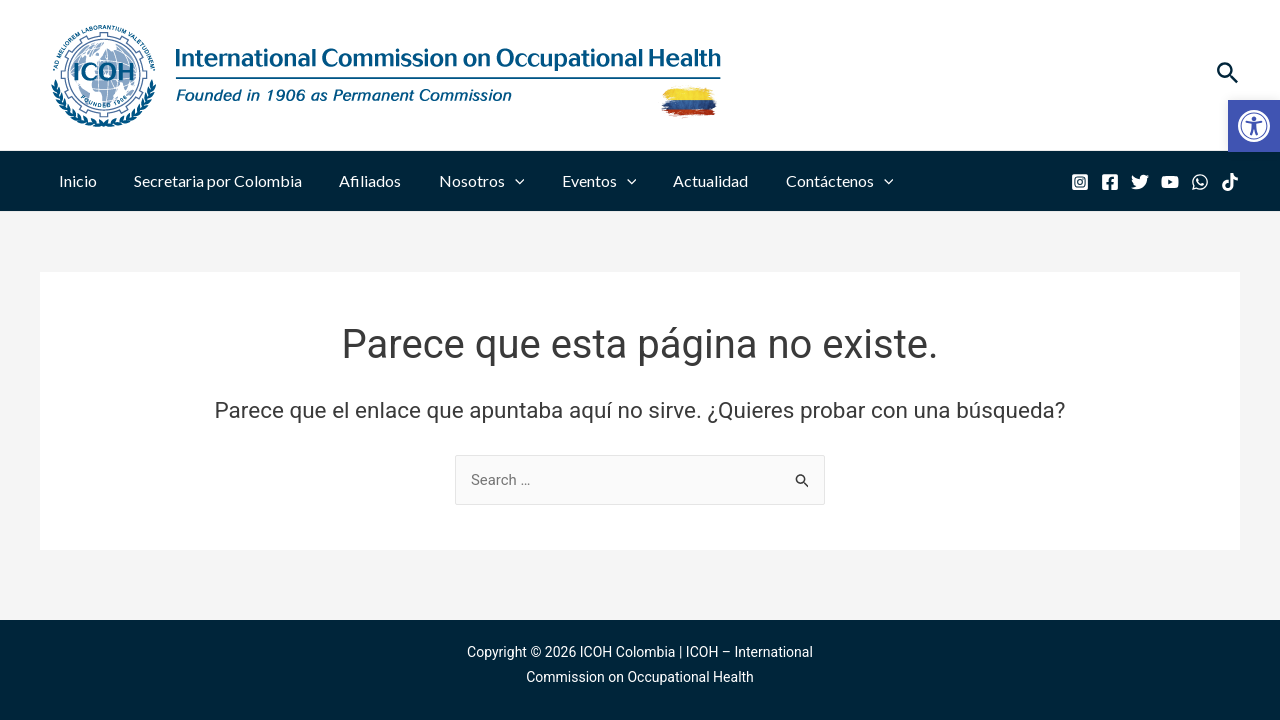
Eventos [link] (575, 181)
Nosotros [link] (463, 181)
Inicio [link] (75, 180)
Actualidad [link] (681, 180)
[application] (496, 181)
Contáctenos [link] (805, 181)
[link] (1254, 126)
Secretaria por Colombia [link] (210, 180)
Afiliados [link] (357, 180)
